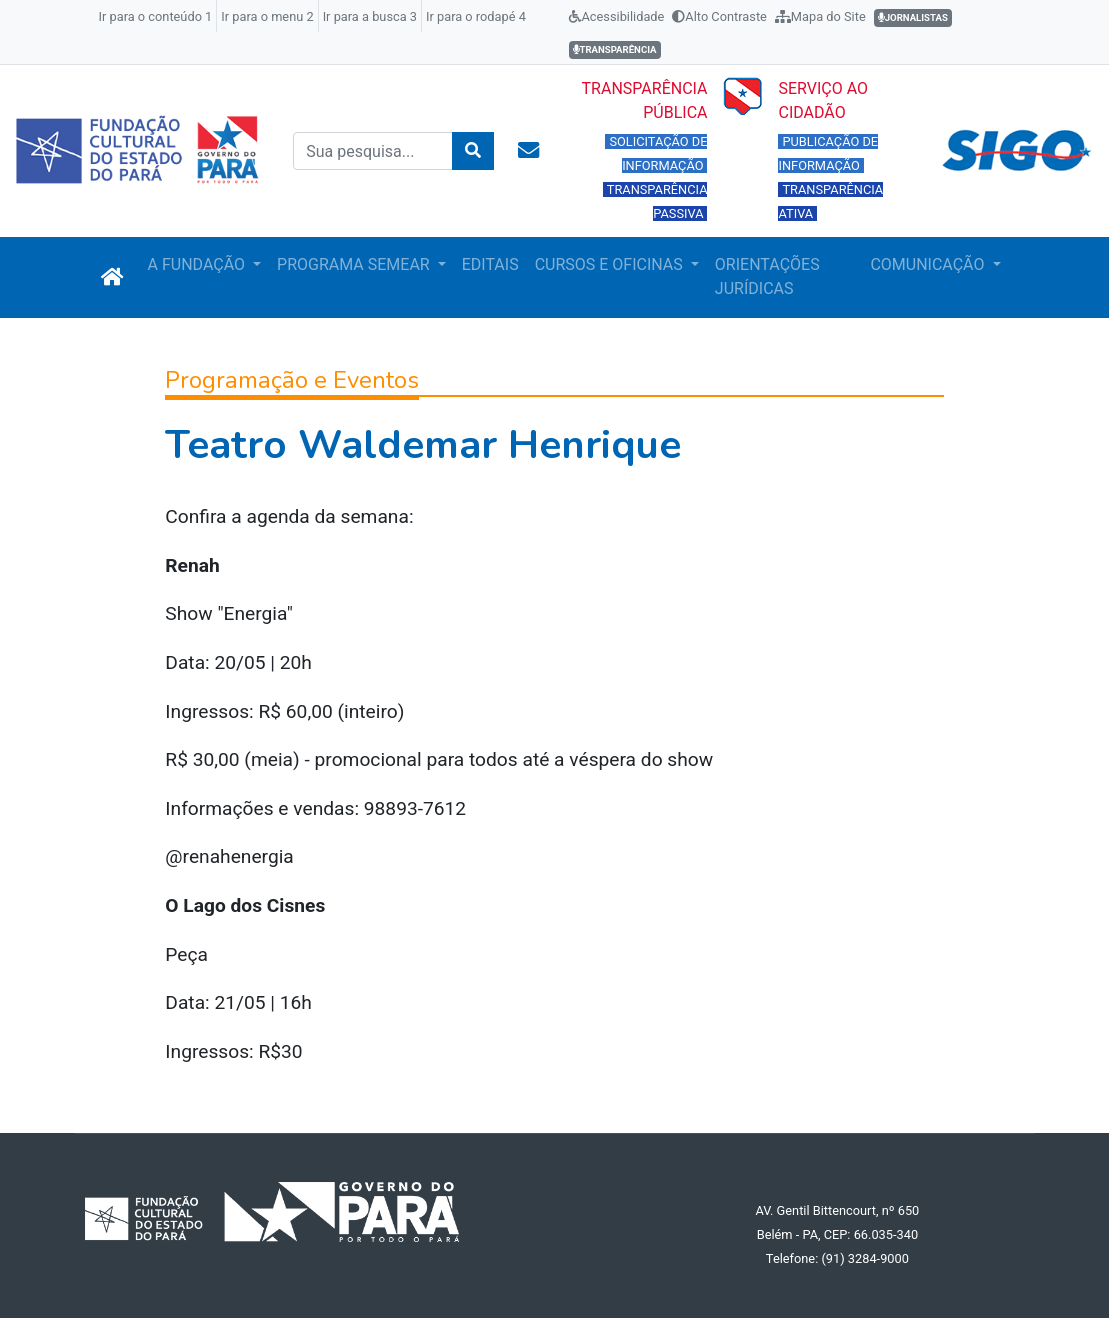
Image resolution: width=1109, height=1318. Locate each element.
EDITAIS (490, 264)
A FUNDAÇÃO (198, 264)
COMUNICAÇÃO (929, 264)
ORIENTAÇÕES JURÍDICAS (767, 276)
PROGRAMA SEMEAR (355, 264)
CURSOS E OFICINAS (611, 264)
